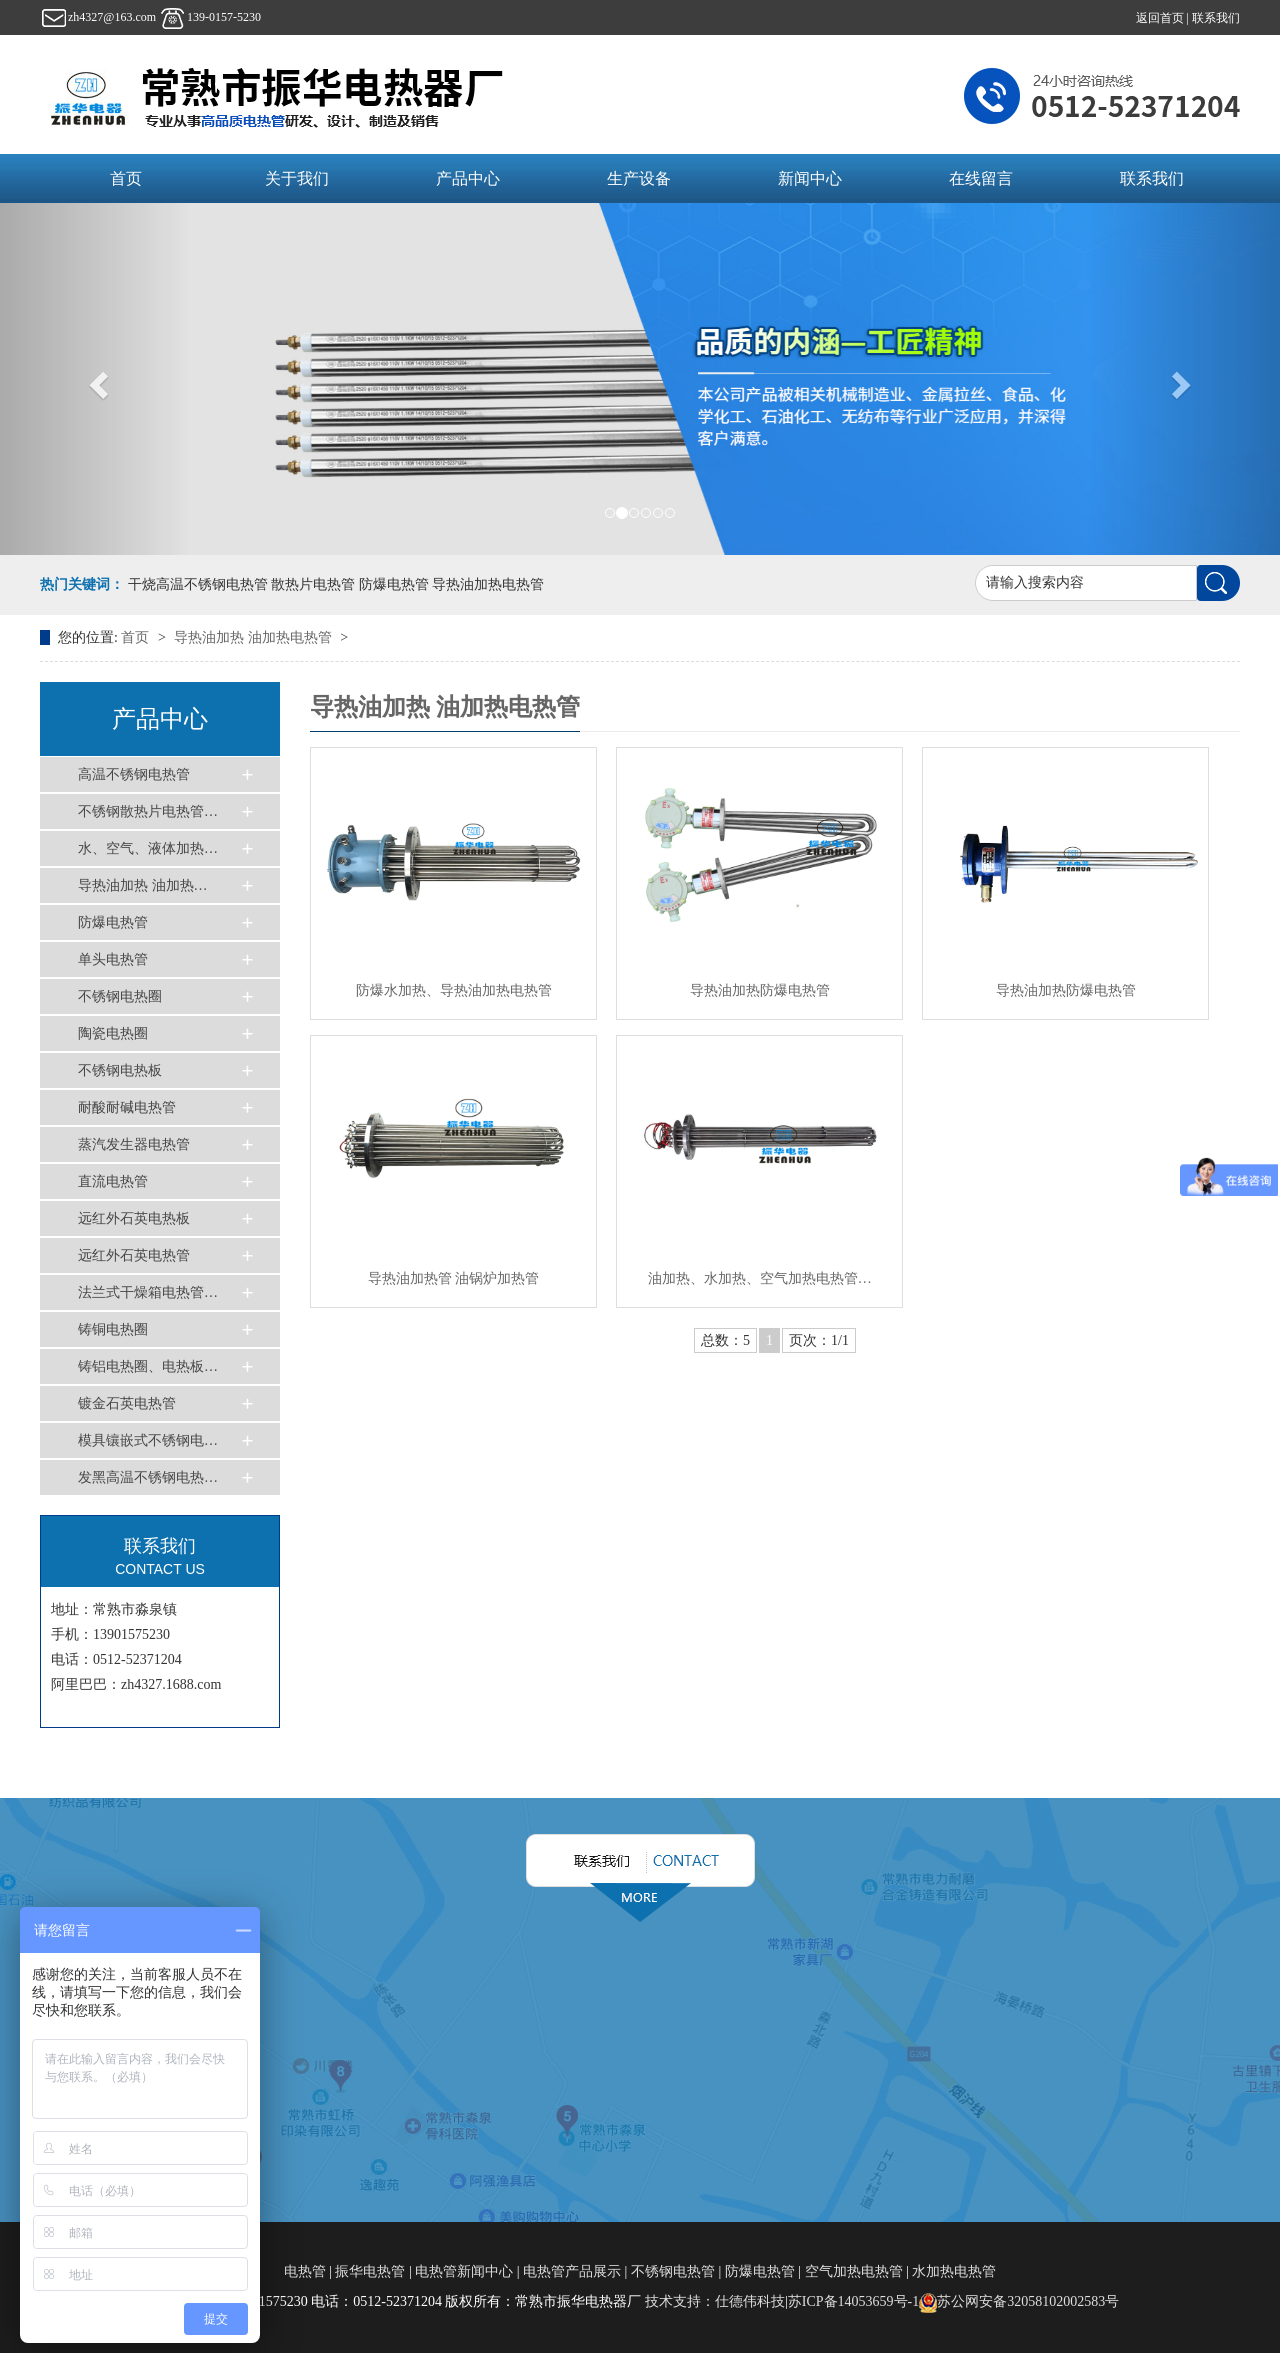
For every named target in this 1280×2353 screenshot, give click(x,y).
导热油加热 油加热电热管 (254, 637)
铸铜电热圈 (113, 1329)
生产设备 (639, 178)
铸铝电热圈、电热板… (148, 1366)
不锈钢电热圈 (120, 996)
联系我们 (1216, 18)
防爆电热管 (113, 922)
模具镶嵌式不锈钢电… (148, 1440)
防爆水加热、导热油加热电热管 (454, 990)
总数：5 (725, 1340)
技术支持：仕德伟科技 (715, 2301)
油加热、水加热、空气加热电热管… (760, 1278)
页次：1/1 (819, 1340)
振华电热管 (370, 2271)
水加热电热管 (954, 2271)
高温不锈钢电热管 (134, 774)
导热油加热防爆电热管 (760, 990)
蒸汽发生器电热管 (134, 1144)
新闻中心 (810, 178)
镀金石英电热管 (127, 1403)
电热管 (307, 2271)
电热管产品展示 (572, 2271)
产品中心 (468, 178)
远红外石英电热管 (134, 1255)
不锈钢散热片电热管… (148, 811)
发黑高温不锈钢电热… (148, 1477)
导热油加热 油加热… (143, 885)
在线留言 (981, 178)
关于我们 (297, 178)
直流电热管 (113, 1181)
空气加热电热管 (854, 2271)
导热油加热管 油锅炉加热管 (454, 1278)
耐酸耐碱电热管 (127, 1107)
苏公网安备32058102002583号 (1019, 2301)
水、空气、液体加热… (148, 848)
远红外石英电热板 (134, 1218)
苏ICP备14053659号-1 (853, 2301)
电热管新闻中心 (464, 2271)
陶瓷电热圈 (113, 1033)
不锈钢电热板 (120, 1070)
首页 (126, 178)
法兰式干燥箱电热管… (148, 1292)
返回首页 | (1164, 18)
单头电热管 (113, 959)
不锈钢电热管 (673, 2271)
